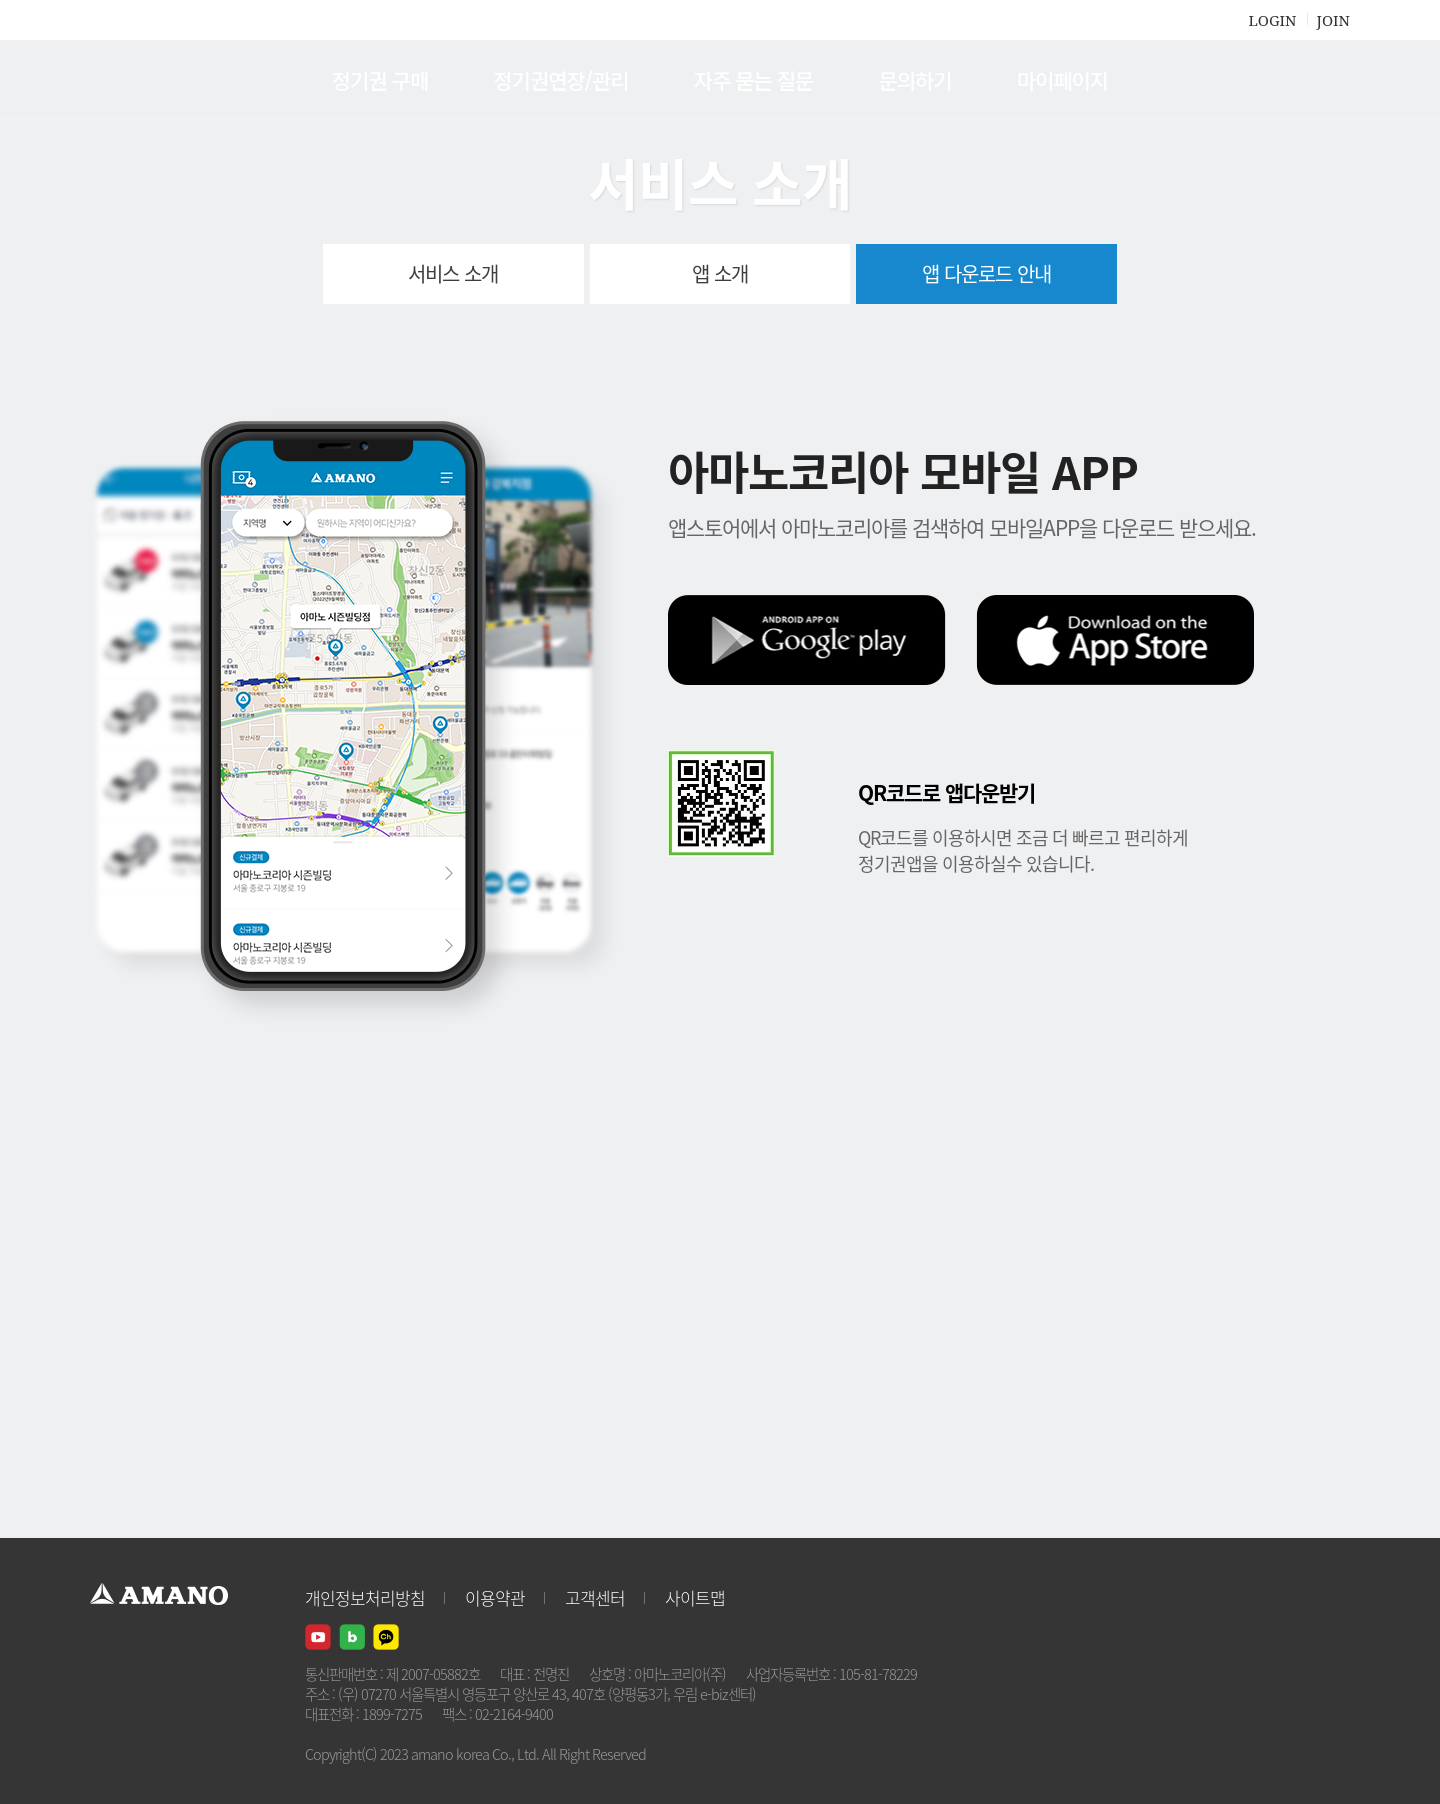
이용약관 (495, 1597)
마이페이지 (1063, 80)
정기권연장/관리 (560, 80)
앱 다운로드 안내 (986, 273)
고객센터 (595, 1597)
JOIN (1333, 20)
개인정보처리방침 (365, 1597)
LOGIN (1272, 20)
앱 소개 (720, 273)
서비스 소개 (453, 273)
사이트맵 (695, 1597)
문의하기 (914, 80)
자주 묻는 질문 (754, 80)
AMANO (168, 80)
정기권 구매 (380, 80)
